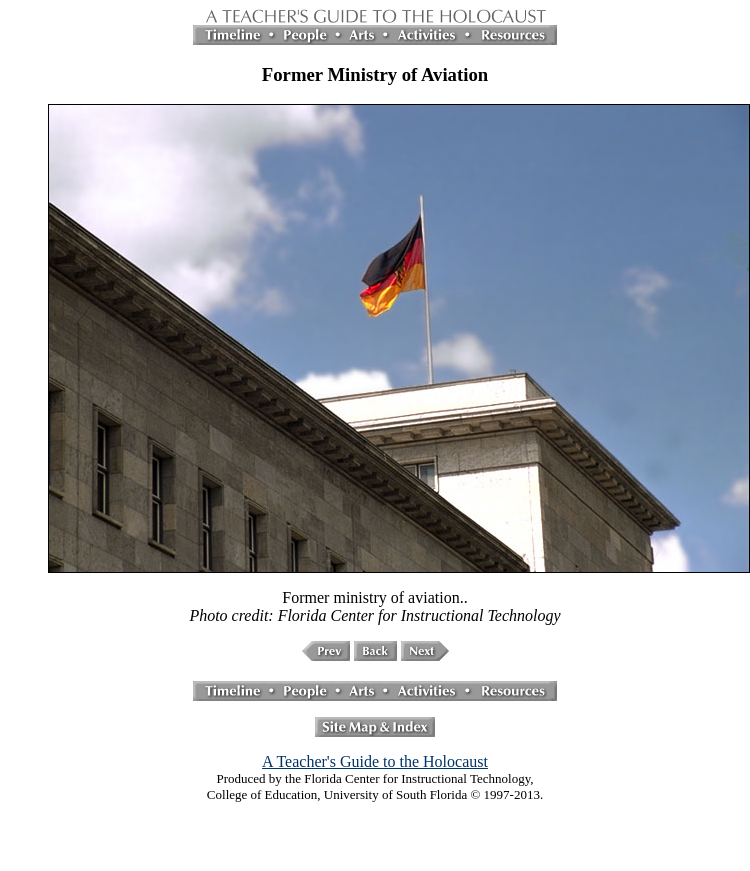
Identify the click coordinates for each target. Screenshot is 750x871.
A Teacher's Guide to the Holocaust (375, 761)
